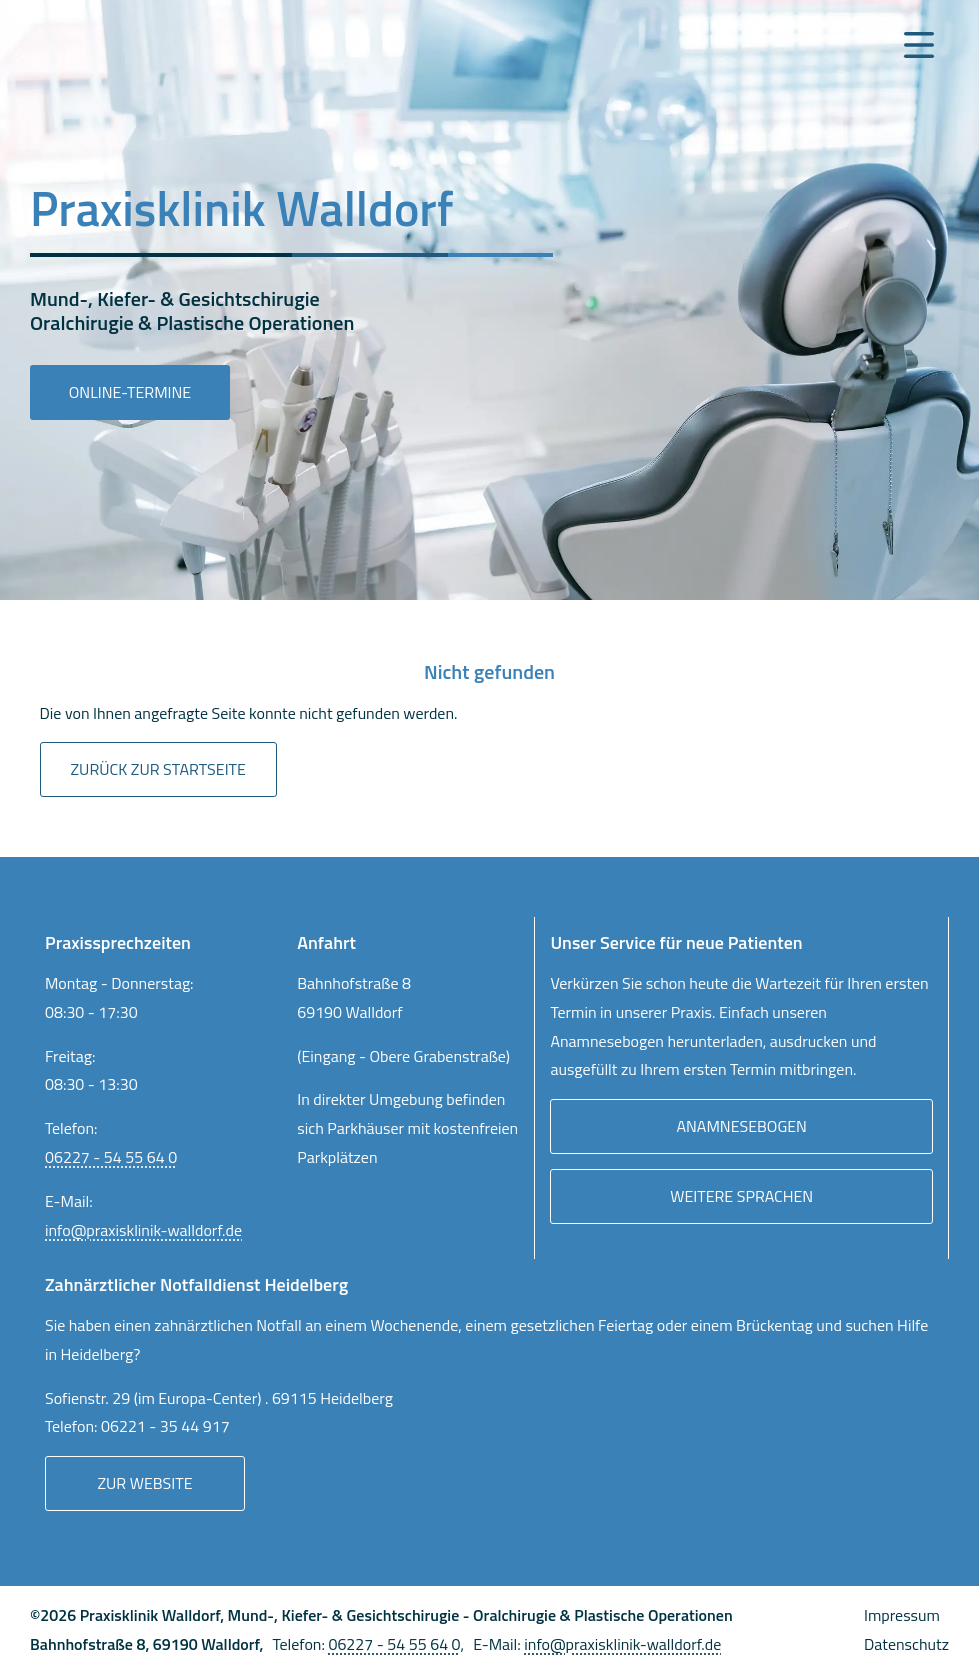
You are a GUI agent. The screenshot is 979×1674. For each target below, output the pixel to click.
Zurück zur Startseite (158, 769)
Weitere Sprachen (741, 1196)
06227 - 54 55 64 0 (111, 1157)
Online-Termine (130, 392)
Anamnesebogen (742, 1126)
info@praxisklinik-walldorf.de (143, 1230)
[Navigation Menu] (919, 45)
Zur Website (144, 1483)
